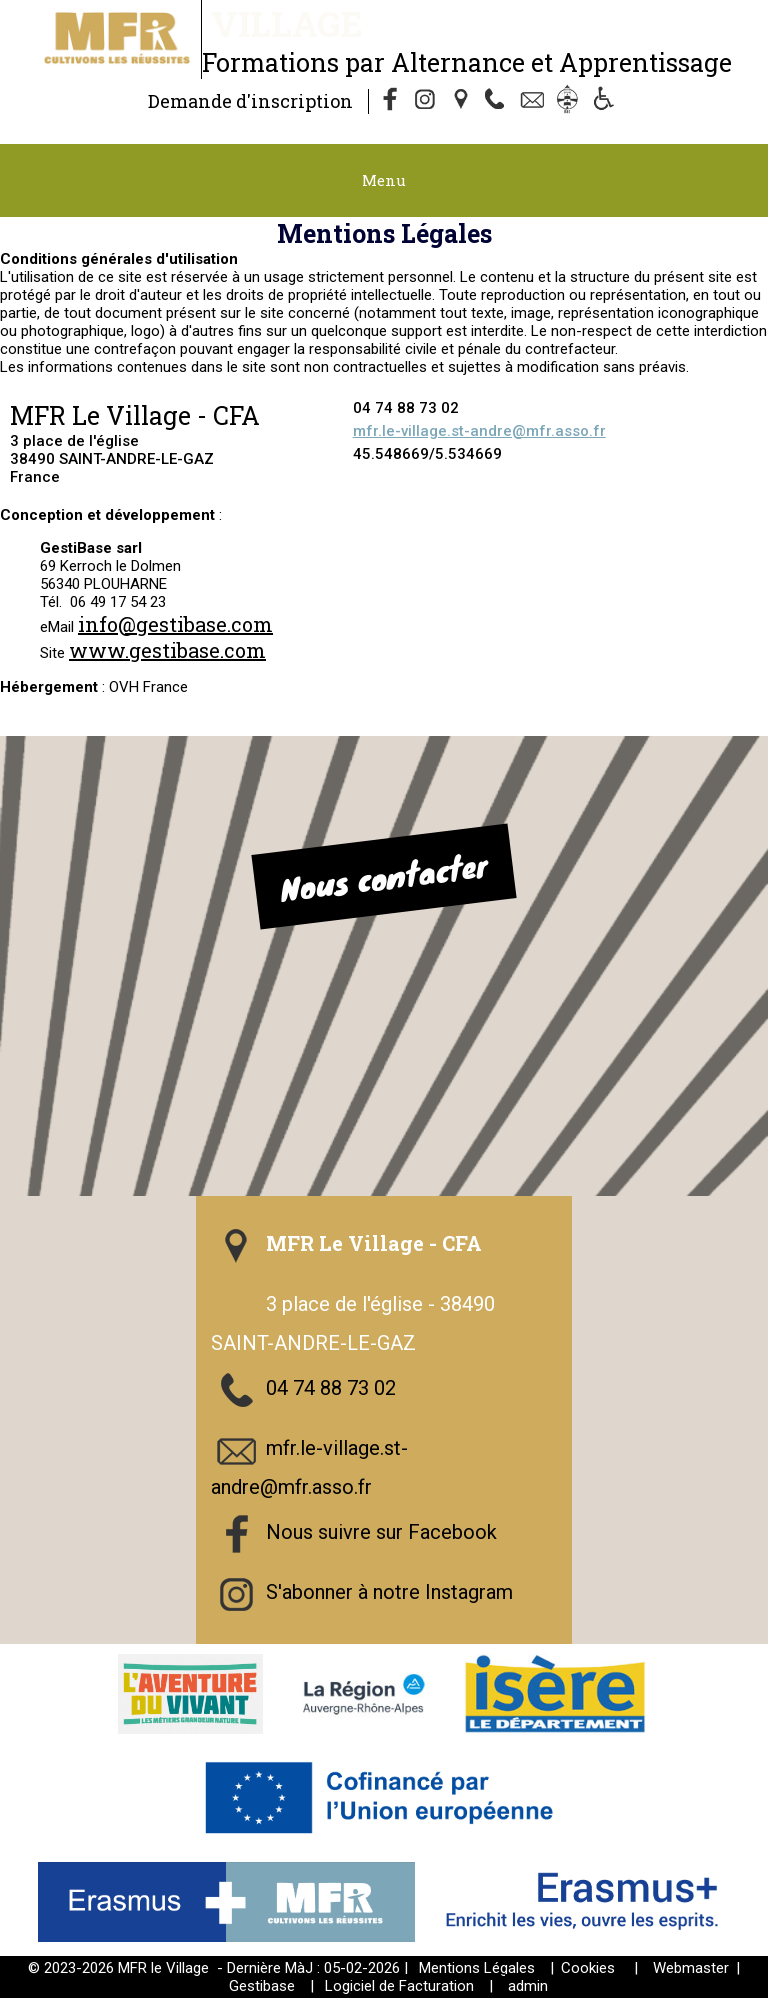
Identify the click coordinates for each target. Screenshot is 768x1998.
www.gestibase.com (167, 650)
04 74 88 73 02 (331, 1388)
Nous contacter (384, 877)
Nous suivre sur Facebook (381, 1532)
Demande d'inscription (250, 101)
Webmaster (691, 1968)
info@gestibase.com (175, 624)
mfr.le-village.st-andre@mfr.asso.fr (479, 431)
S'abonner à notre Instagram (389, 1592)
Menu (384, 180)
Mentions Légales (477, 1968)
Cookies (588, 1968)
